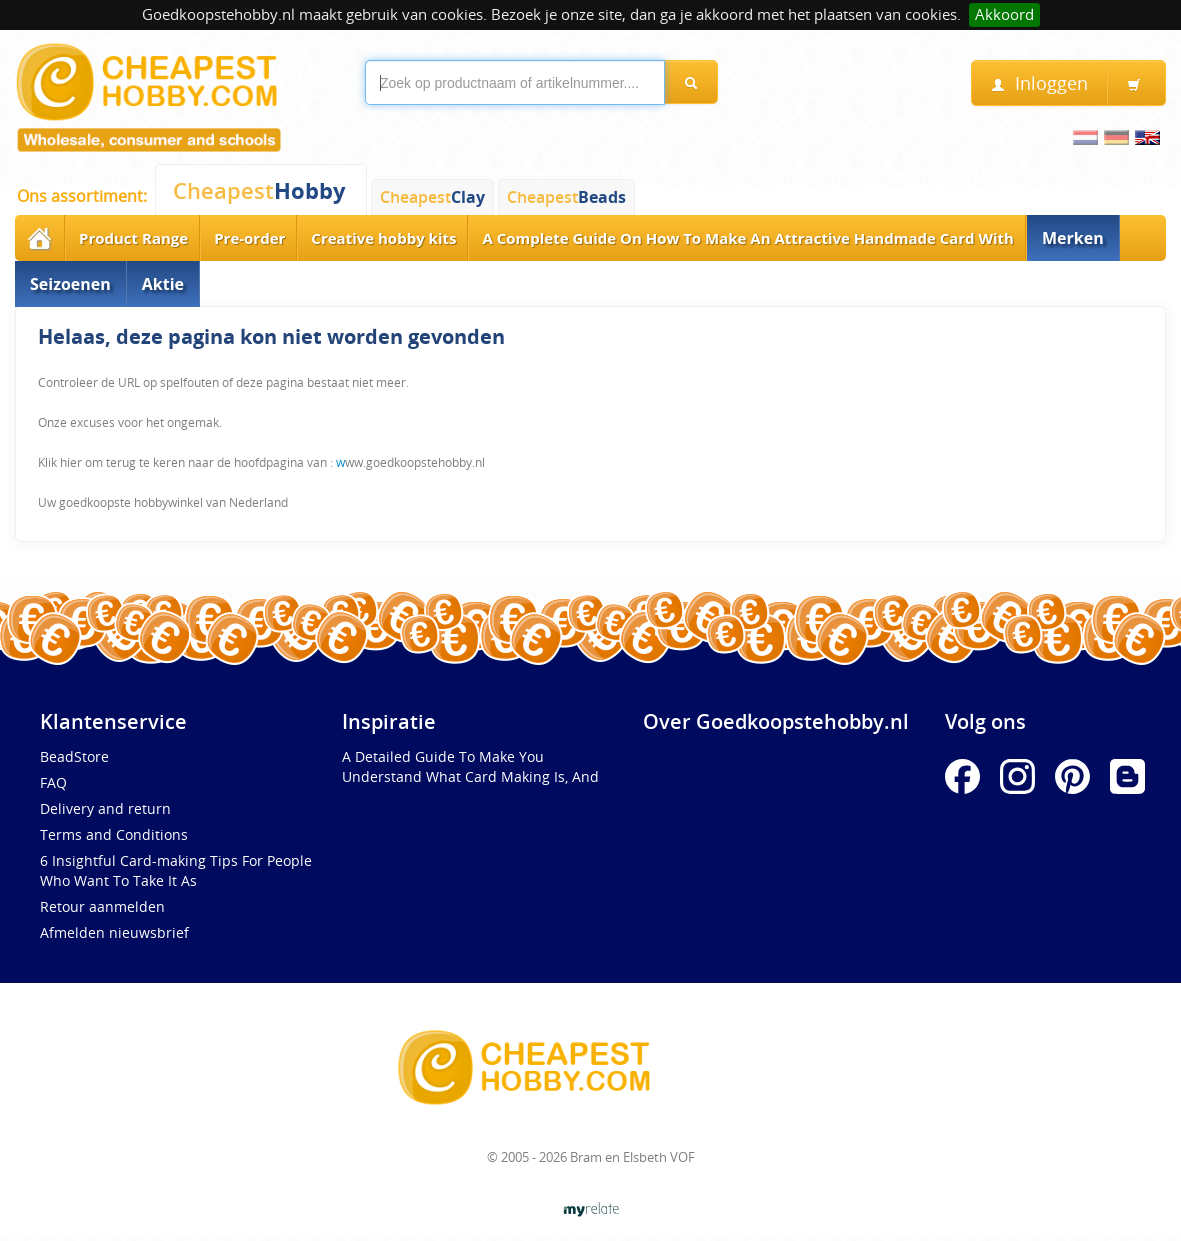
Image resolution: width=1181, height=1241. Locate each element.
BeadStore (74, 756)
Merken (1073, 238)
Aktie (163, 284)
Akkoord (1004, 14)
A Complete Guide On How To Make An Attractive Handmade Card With (748, 238)
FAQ (53, 782)
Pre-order (249, 238)
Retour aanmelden (102, 906)
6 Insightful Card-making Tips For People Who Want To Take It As (176, 870)
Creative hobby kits (383, 238)
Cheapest (259, 190)
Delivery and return (105, 808)
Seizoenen (70, 284)
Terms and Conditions (114, 834)
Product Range (133, 238)
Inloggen (1039, 83)
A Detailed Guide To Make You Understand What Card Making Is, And (470, 766)
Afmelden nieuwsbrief (114, 932)
